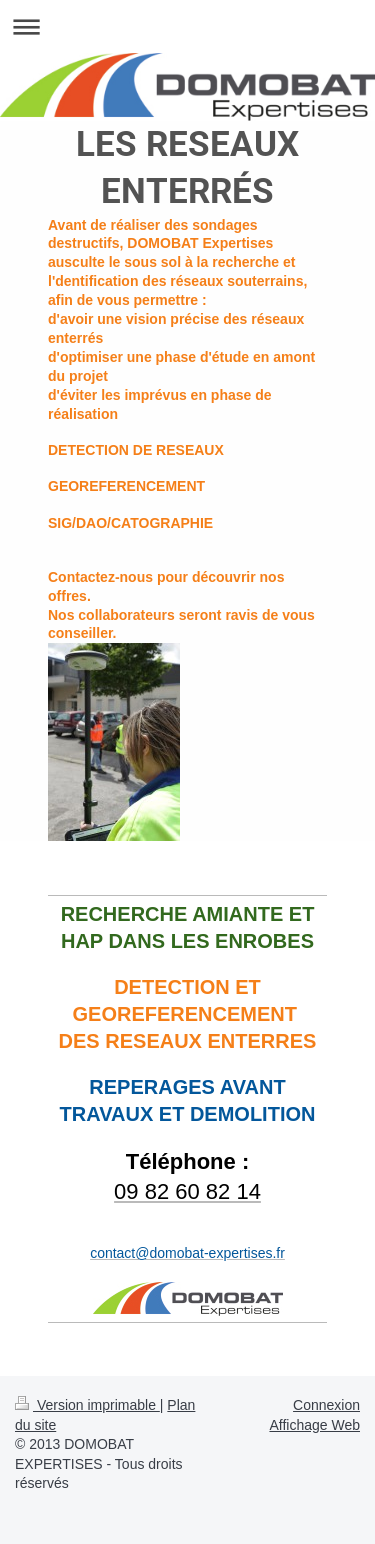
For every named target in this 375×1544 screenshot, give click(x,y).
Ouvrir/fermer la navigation (187, 26)
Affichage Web (314, 1425)
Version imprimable (87, 1405)
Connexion (326, 1405)
